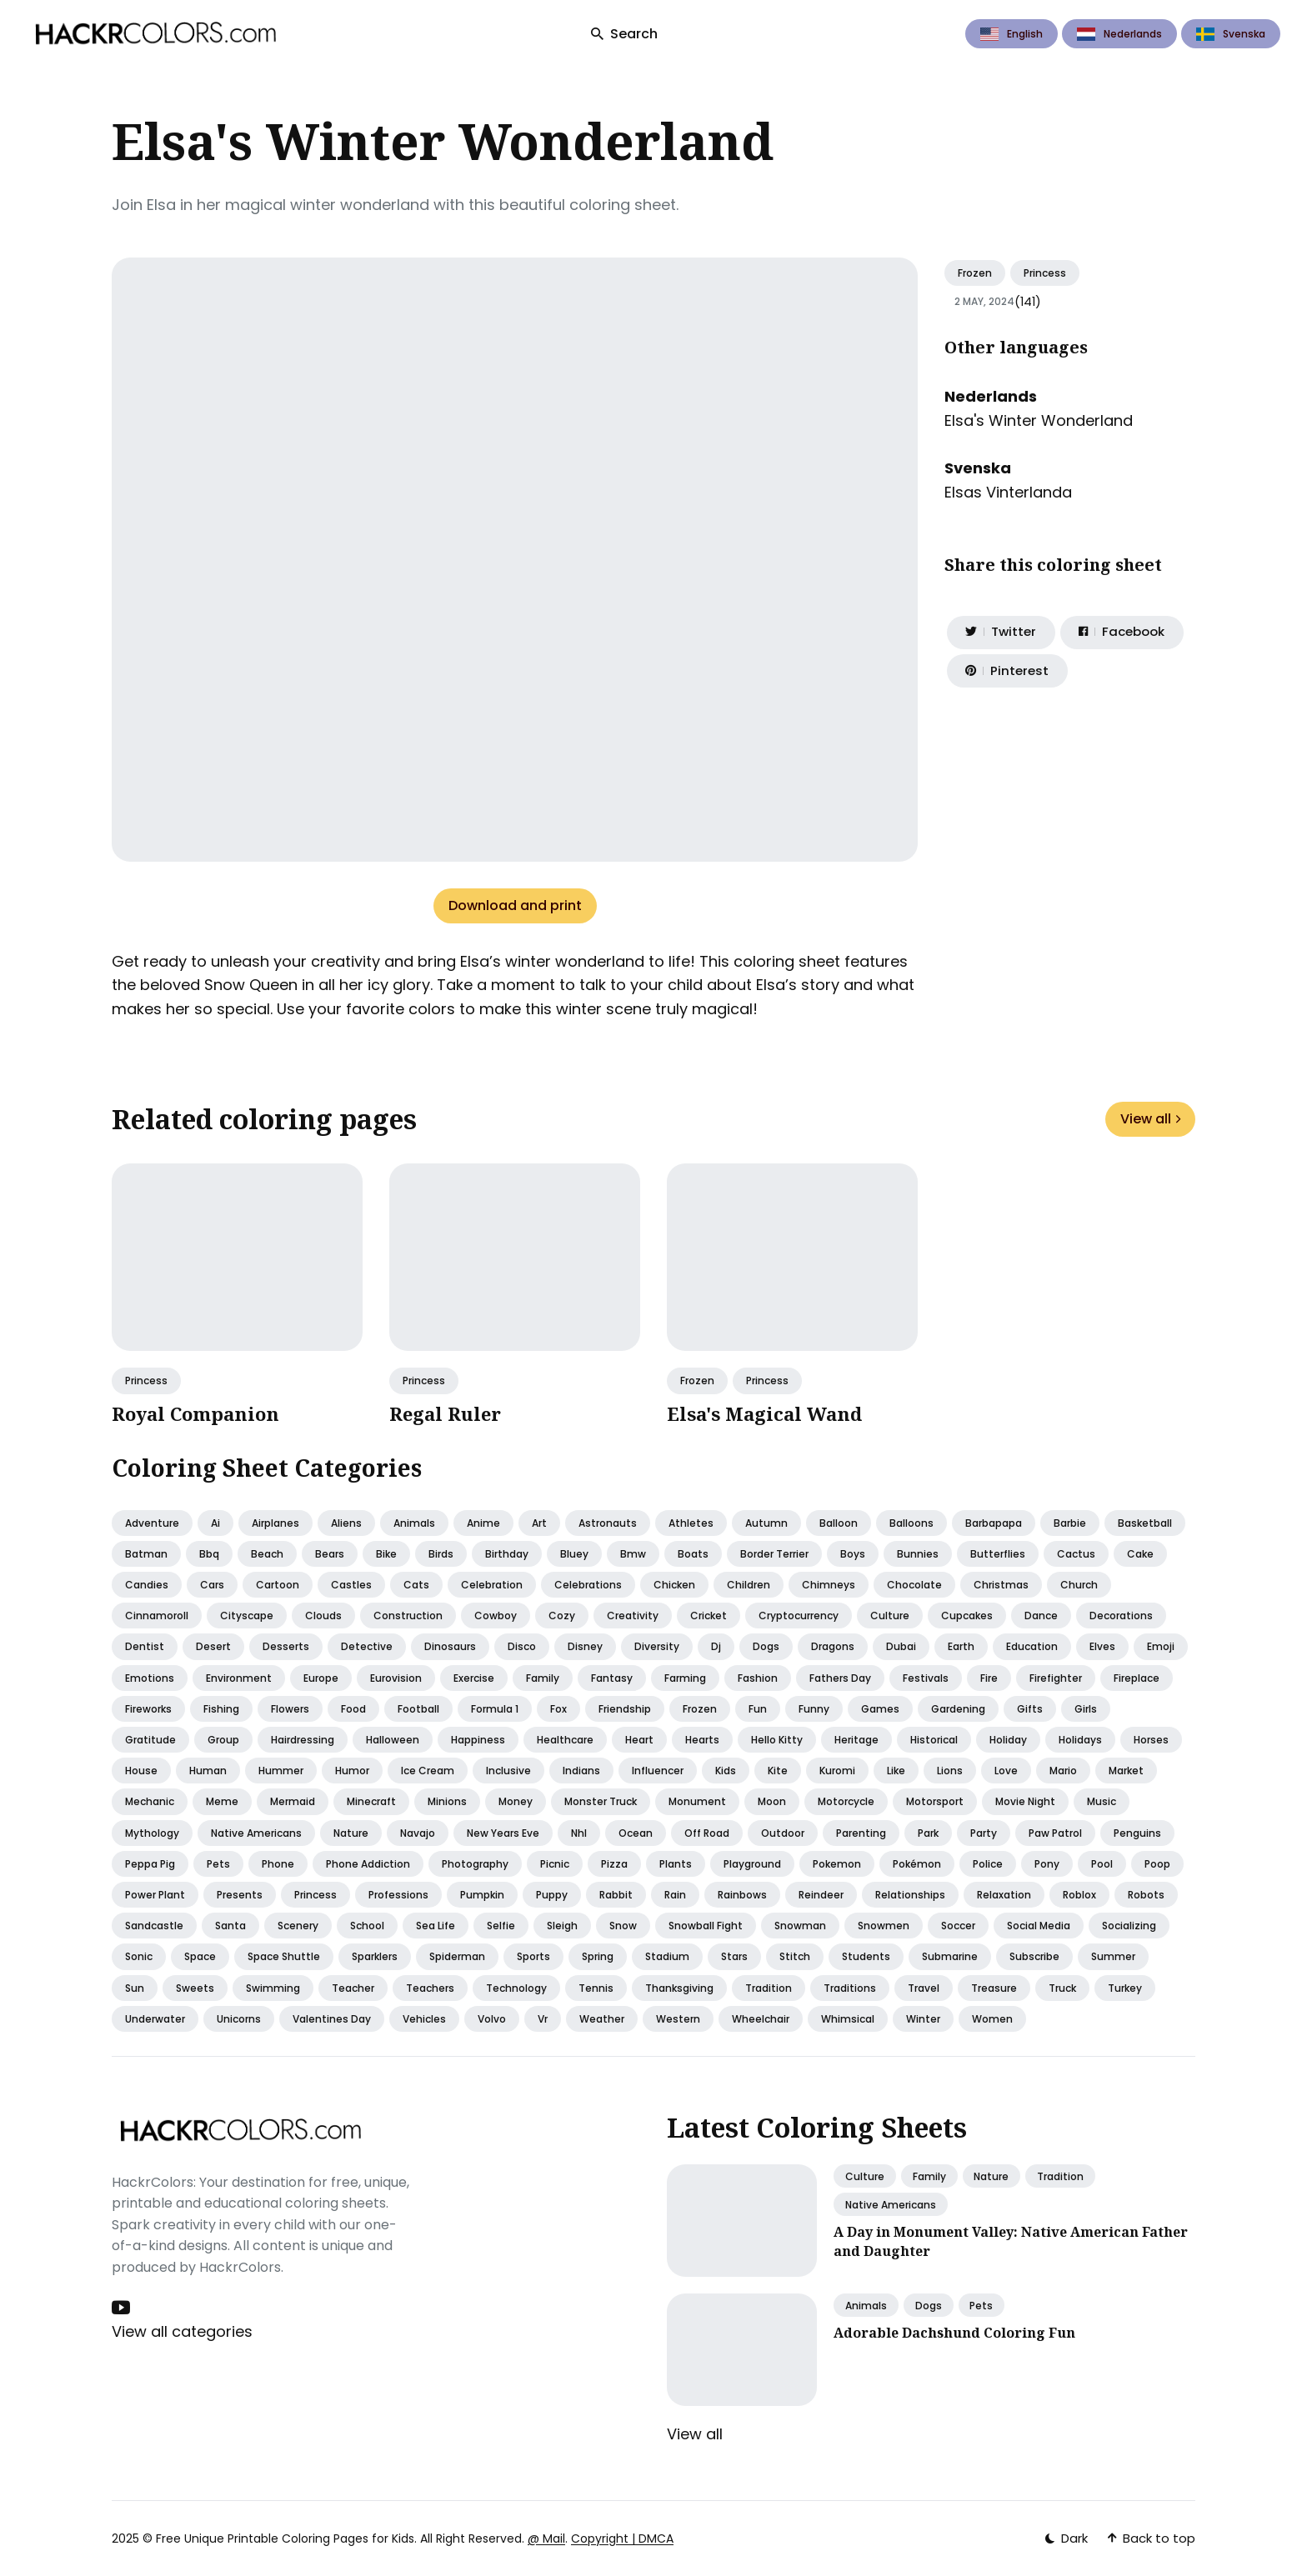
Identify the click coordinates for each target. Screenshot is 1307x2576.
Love (1006, 1770)
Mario (1063, 1770)
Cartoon (277, 1585)
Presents (240, 1895)
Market (1126, 1770)
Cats (416, 1585)
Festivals (926, 1678)
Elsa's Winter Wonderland (1038, 420)
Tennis (595, 1988)
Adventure (152, 1523)
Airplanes (275, 1523)
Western (678, 2019)
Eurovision (396, 1678)
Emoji (1160, 1646)
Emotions (149, 1678)
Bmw (633, 1554)
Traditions (850, 1988)
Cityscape (246, 1615)
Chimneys (828, 1585)
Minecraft (371, 1801)
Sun (134, 1988)
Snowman (800, 1925)
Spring (597, 1956)
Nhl (579, 1833)
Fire (989, 1678)
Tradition (768, 1988)
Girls (1085, 1709)
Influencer (658, 1770)
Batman (146, 1554)
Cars (212, 1585)
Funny (814, 1709)
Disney (585, 1646)
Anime (483, 1523)
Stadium (667, 1956)
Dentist (144, 1646)
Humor (352, 1770)
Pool (1102, 1864)
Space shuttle (284, 1956)
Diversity (656, 1646)
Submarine (950, 1956)
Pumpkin (482, 1895)
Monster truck (600, 1801)
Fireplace (1136, 1678)
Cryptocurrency (799, 1615)
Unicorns (239, 2019)
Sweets (195, 1988)
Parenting (861, 1833)
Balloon (838, 1523)
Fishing (221, 1709)
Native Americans (889, 2201)
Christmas (1001, 1585)
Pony (1046, 1864)
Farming (685, 1678)
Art (539, 1523)
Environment (239, 1678)
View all (1150, 1118)
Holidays (1080, 1740)
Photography (475, 1864)
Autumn (766, 1523)
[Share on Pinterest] (1002, 676)
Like (896, 1770)
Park (928, 1833)
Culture (889, 1615)
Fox (558, 1709)
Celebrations (588, 1585)
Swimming (273, 1988)
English (1011, 34)
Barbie (1070, 1523)
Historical (934, 1740)
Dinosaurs (450, 1646)
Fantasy (612, 1678)
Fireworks (148, 1709)
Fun (758, 1709)
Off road (706, 1833)
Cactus (1076, 1554)
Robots (1146, 1895)
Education (1032, 1646)
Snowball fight (706, 1925)
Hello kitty (777, 1740)
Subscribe (1034, 1956)
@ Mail (546, 2538)
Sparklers (375, 1956)
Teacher (353, 1988)
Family (542, 1678)
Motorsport (935, 1801)
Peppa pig (150, 1864)
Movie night (1025, 1801)
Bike (386, 1554)
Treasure (994, 1988)
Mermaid (292, 1801)
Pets (218, 1864)
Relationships (910, 1895)
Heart (639, 1740)
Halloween (392, 1740)
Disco (522, 1646)
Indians (581, 1770)
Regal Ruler (445, 1413)
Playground (752, 1864)
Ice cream (427, 1770)
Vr (543, 2019)
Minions (447, 1801)
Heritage (856, 1740)
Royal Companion (195, 1413)
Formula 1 (494, 1709)
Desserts (286, 1646)
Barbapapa (993, 1523)
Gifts (1030, 1709)
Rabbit (616, 1895)
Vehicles (424, 2019)
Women (992, 2019)
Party (983, 1833)
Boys (852, 1554)
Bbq (209, 1554)
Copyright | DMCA (622, 2538)
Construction (408, 1615)
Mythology (152, 1833)
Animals (414, 1523)
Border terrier (774, 1554)
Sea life (435, 1925)
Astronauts (607, 1523)
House (141, 1770)
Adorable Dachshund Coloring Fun (954, 2331)
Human (208, 1770)
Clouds (323, 1615)
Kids (725, 1770)
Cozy (561, 1615)
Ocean (635, 1833)
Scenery (298, 1925)
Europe (320, 1678)
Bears (329, 1554)
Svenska (1230, 34)
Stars (734, 1956)
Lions (950, 1770)
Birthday (506, 1554)
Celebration (492, 1585)
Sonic (139, 1956)
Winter (923, 2019)
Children (748, 1585)
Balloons (911, 1523)
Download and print (515, 905)
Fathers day (840, 1678)
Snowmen (883, 1925)
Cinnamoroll (156, 1615)
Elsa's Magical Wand (764, 1413)
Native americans (256, 1833)
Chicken (674, 1585)
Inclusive (508, 1770)
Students (866, 1956)
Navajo (417, 1833)
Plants (675, 1864)
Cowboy (495, 1615)
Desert (213, 1646)
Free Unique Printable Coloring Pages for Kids (285, 2538)
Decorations (1121, 1615)
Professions (398, 1895)
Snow (623, 1925)
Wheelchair (760, 2019)
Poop (1157, 1864)
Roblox (1079, 1895)
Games (880, 1709)
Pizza (614, 1864)
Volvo (492, 2019)
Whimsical (847, 2019)
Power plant (155, 1895)
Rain (675, 1895)
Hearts (702, 1740)
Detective (367, 1646)
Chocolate (914, 1585)
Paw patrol (1055, 1833)
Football (418, 1709)
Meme (222, 1801)
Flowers (290, 1709)
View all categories (182, 2331)
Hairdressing (302, 1740)
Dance (1041, 1615)
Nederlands (1119, 34)
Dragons (832, 1646)
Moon (772, 1801)
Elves (1102, 1646)
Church (1079, 1585)
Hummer (280, 1770)
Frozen (975, 273)
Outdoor (782, 1833)
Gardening (958, 1709)
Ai (215, 1523)
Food (353, 1709)
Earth (961, 1646)
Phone (278, 1864)
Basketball (1145, 1523)
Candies (146, 1585)
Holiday (1008, 1740)
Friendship (624, 1709)
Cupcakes (967, 1615)
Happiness (478, 1740)
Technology (516, 1988)
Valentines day (332, 2019)
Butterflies (997, 1554)
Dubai (901, 1646)
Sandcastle (154, 1925)
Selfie (501, 1925)
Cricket (708, 1615)
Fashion (758, 1678)
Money (515, 1801)
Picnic (554, 1864)
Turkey (1125, 1988)
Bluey (574, 1554)
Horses (1151, 1740)
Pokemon (837, 1864)
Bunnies (918, 1554)
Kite (778, 1770)
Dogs (766, 1646)
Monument (697, 1801)
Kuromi (837, 1770)
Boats (693, 1554)
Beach (267, 1554)
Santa (230, 1925)
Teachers (430, 1988)
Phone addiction (368, 1864)
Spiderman (457, 1956)
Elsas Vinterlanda (1008, 492)
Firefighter (1055, 1678)
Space (200, 1956)
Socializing (1129, 1925)
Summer (1113, 1956)
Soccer (958, 1925)
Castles (351, 1585)
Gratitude (150, 1740)
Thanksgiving (679, 1988)
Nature (350, 1833)
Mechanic (149, 1801)
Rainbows (742, 1895)
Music (1101, 1801)
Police (988, 1864)
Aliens (346, 1523)
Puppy (552, 1895)
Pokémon (917, 1864)
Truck (1062, 1988)
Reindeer (821, 1895)
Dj (716, 1646)
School (367, 1925)
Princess (1045, 273)
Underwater (155, 2019)
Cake (1140, 1554)
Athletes (691, 1523)
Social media (1038, 1925)
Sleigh (562, 1925)
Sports (533, 1956)
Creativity (633, 1615)
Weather (601, 2019)
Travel (923, 1988)
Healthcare (565, 1740)
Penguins (1137, 1833)
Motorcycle (846, 1801)
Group (223, 1740)
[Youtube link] (122, 2307)
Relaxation (1004, 1895)
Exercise (473, 1678)
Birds (440, 1554)
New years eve (503, 1833)
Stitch (794, 1956)
